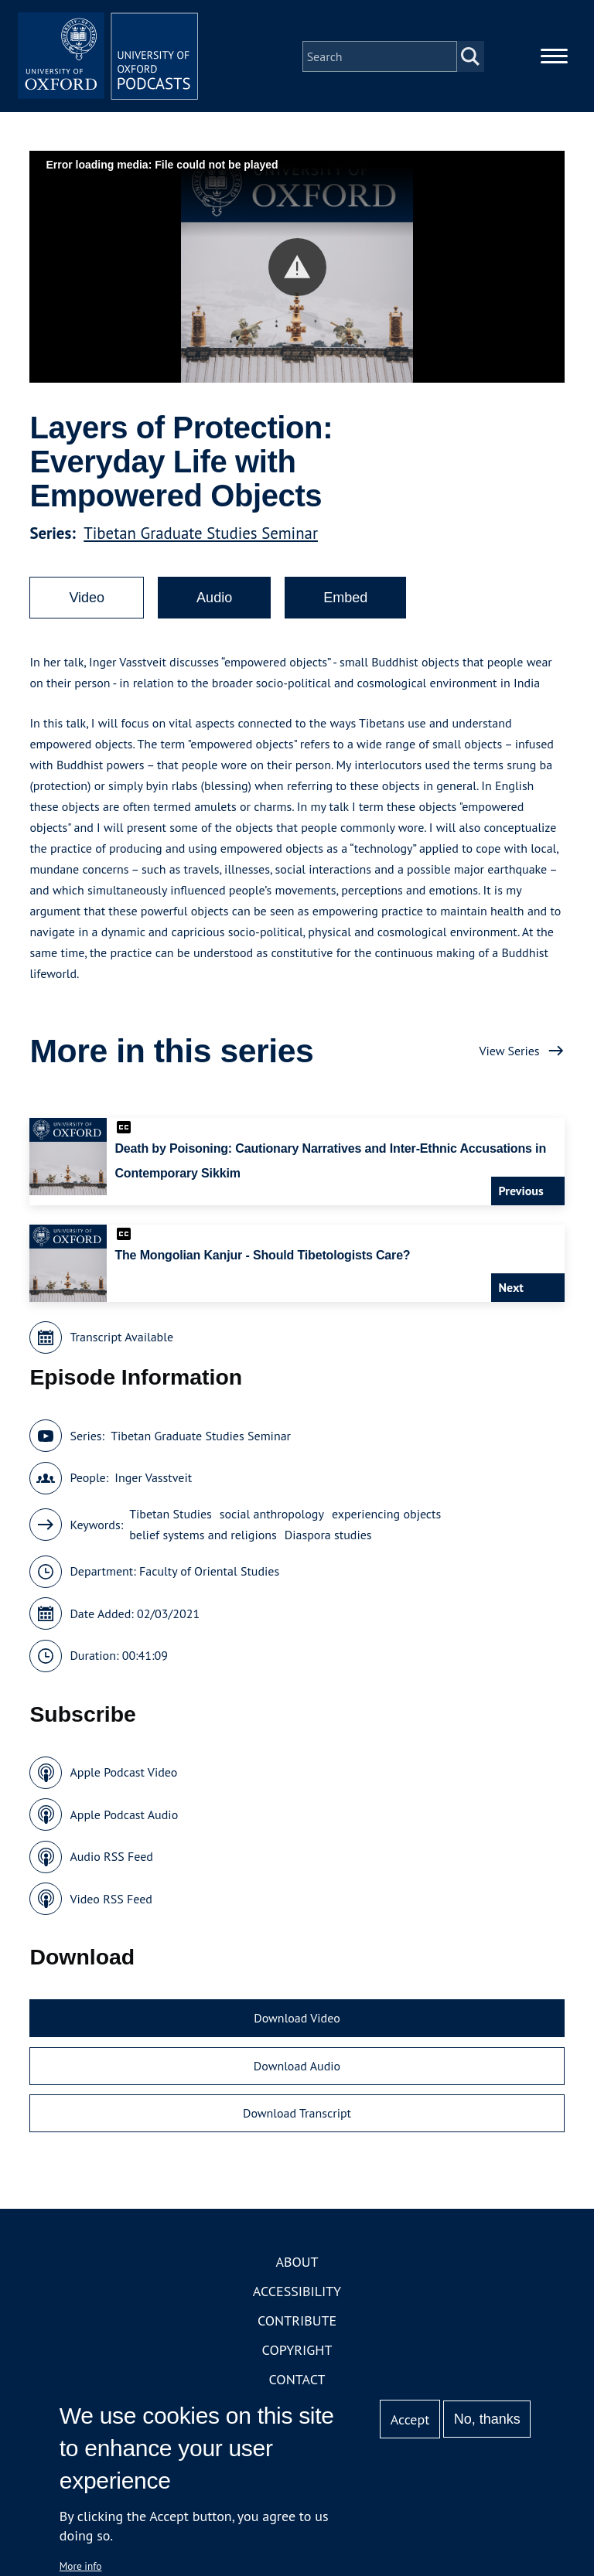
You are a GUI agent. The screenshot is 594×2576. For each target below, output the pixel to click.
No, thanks (487, 2419)
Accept (410, 2419)
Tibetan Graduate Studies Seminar (201, 535)
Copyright (297, 2352)
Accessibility (297, 2293)
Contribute (297, 2323)
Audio (214, 600)
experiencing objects (386, 1517)
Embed (345, 600)
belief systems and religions (203, 1537)
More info (81, 2566)
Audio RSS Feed (111, 1859)
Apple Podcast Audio (124, 1817)
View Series (509, 1053)
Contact (297, 2381)
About (296, 2264)
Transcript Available (121, 1340)
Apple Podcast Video (123, 1775)
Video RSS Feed (111, 1901)
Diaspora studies (328, 1537)
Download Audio (297, 2068)
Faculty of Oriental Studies (209, 1574)
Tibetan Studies (170, 1517)
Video (86, 600)
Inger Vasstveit (153, 1480)
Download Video (297, 2021)
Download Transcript (297, 2116)
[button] (297, 269)
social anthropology (272, 1517)
